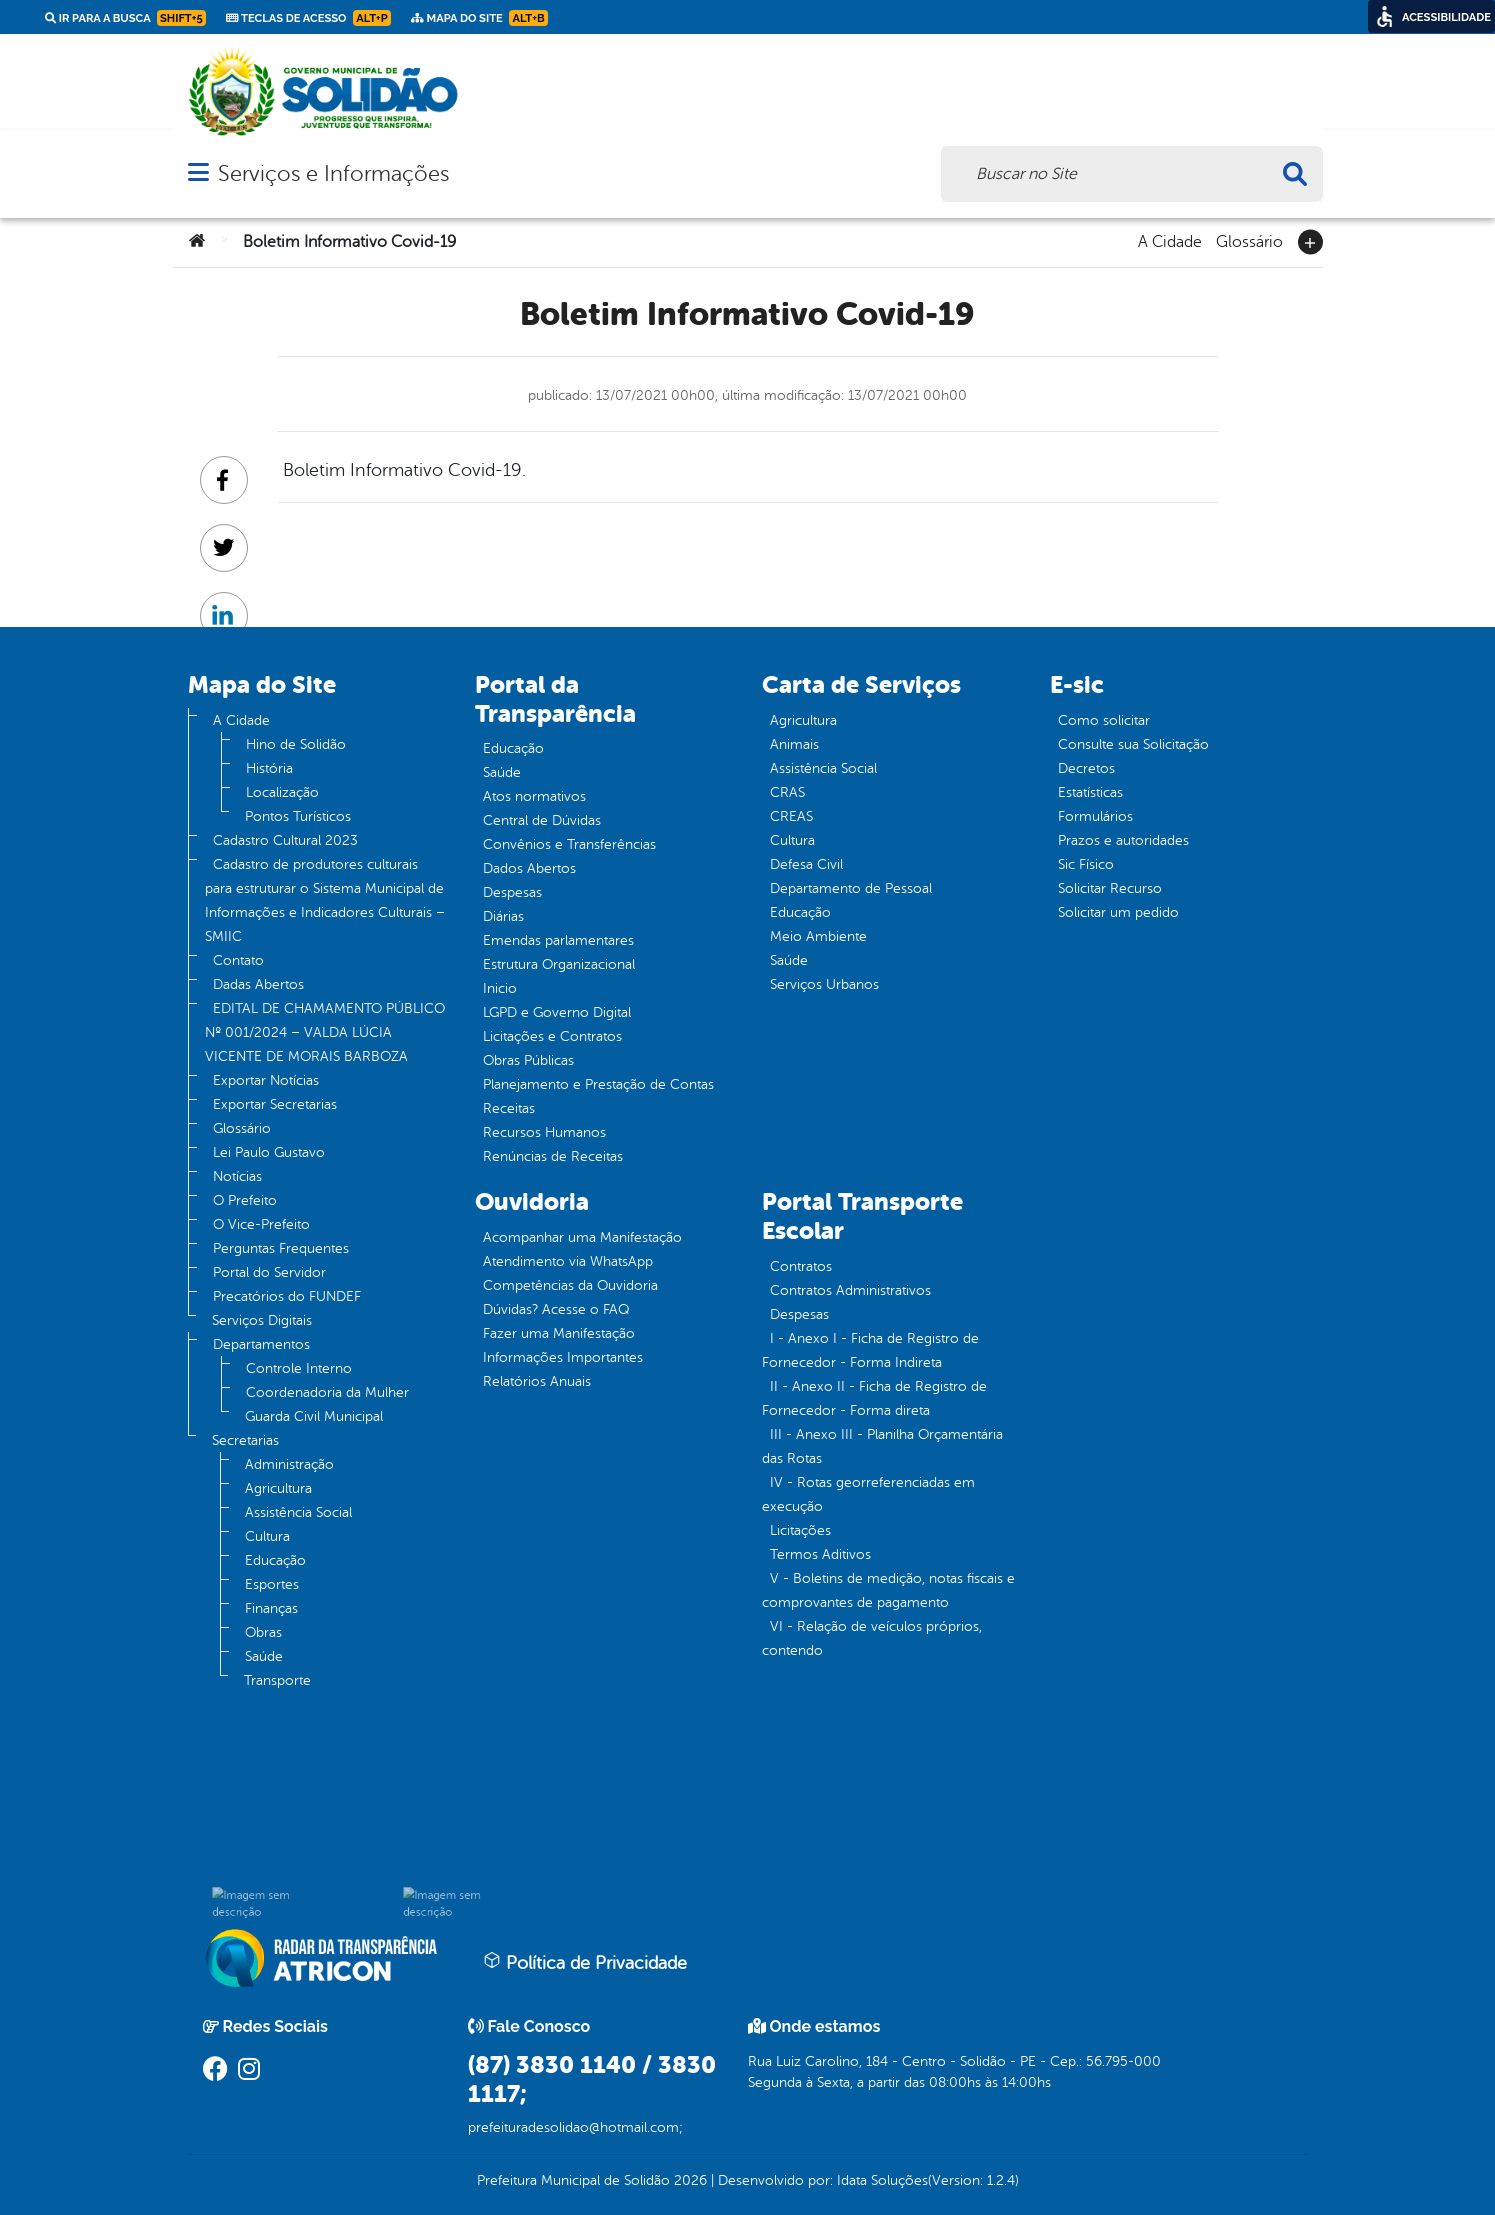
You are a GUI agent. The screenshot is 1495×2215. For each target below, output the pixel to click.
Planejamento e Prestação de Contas (598, 1084)
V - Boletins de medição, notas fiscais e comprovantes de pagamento (888, 1590)
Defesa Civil (806, 864)
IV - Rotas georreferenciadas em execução (868, 1494)
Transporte (277, 1680)
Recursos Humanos (544, 1132)
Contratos (801, 1266)
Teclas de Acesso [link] (308, 18)
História (269, 768)
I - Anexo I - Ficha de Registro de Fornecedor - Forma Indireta (870, 1350)
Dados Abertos (529, 868)
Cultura (267, 1536)
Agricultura (278, 1488)
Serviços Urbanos (824, 984)
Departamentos (261, 1344)
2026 (688, 2180)
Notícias (237, 1176)
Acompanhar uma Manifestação (582, 1237)
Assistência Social (298, 1512)
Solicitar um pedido (1118, 912)
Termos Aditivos (820, 1554)
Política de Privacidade (585, 1962)
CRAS (787, 792)
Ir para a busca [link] (125, 18)
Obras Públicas (528, 1060)
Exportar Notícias (266, 1080)
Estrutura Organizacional (559, 964)
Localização (282, 792)
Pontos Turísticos (298, 816)
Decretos (1086, 768)
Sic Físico (1086, 864)
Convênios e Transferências (569, 844)
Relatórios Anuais (537, 1381)
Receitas (509, 1108)
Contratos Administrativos (850, 1290)
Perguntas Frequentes (281, 1248)
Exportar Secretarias (275, 1104)
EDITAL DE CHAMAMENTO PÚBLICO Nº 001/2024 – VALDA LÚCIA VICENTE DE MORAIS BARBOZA (325, 1032)
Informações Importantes (563, 1357)
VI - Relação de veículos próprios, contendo (872, 1638)
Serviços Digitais (262, 1320)
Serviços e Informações (333, 173)
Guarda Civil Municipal (314, 1416)
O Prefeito (245, 1200)
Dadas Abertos (258, 984)
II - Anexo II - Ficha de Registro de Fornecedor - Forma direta (874, 1398)
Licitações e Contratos (552, 1036)
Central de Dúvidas (542, 820)
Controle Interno (299, 1368)
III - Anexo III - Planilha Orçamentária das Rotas (882, 1446)
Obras (263, 1632)
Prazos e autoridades (1123, 840)
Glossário (1249, 240)
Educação (275, 1560)
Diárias (503, 916)
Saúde (264, 1656)
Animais (794, 744)
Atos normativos (534, 796)
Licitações (800, 1530)
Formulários (1095, 816)
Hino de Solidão (296, 744)
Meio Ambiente (818, 936)
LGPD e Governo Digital (557, 1012)
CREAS (791, 816)
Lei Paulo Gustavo (269, 1152)
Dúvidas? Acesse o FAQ (556, 1309)
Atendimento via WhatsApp (568, 1261)
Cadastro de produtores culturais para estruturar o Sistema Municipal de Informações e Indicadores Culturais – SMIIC (325, 900)
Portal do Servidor (269, 1272)
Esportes (272, 1584)
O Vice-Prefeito (261, 1224)
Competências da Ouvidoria (570, 1285)
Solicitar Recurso (1110, 888)
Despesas (512, 892)
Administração (289, 1464)
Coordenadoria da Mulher (327, 1392)
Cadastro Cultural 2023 (285, 840)
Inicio (500, 988)
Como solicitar (1104, 720)
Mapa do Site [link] (479, 18)
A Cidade (1170, 240)
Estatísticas (1090, 792)
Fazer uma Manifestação (559, 1333)
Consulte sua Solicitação (1133, 744)
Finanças (271, 1608)
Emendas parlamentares (558, 940)
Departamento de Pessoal (851, 888)
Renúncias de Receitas (553, 1156)
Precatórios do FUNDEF (287, 1296)
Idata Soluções (882, 2180)
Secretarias (245, 1440)
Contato (238, 960)
